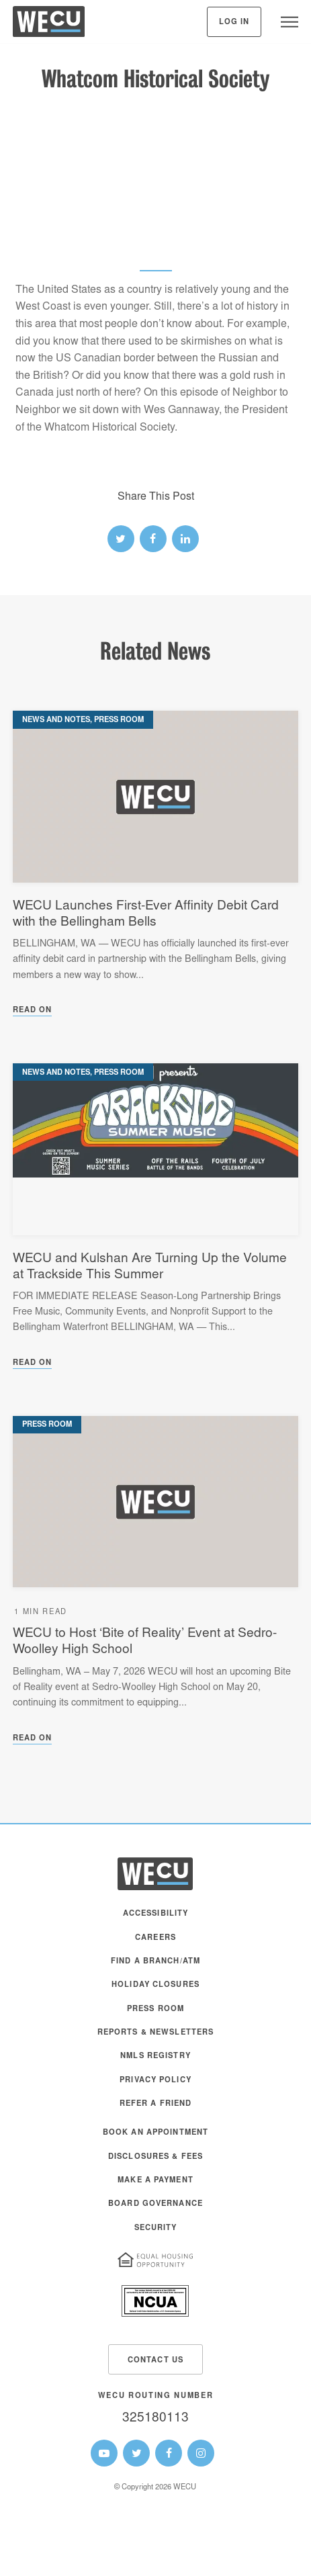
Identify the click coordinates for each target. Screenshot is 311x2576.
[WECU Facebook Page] (168, 2453)
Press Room (155, 2009)
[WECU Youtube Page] (104, 2453)
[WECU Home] (49, 25)
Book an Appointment (155, 2133)
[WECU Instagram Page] (200, 2453)
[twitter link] (120, 538)
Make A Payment (155, 2180)
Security (155, 2228)
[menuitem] (156, 1920)
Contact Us (155, 2360)
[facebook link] (153, 538)
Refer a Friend (156, 2104)
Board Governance (155, 2204)
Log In (234, 22)
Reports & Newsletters (155, 2033)
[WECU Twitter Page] (136, 2453)
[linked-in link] (185, 538)
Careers (155, 1938)
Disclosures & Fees (155, 2157)
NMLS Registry (155, 2056)
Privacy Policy (155, 2080)
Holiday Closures (155, 1985)
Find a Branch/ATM (155, 1961)
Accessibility (156, 1914)
